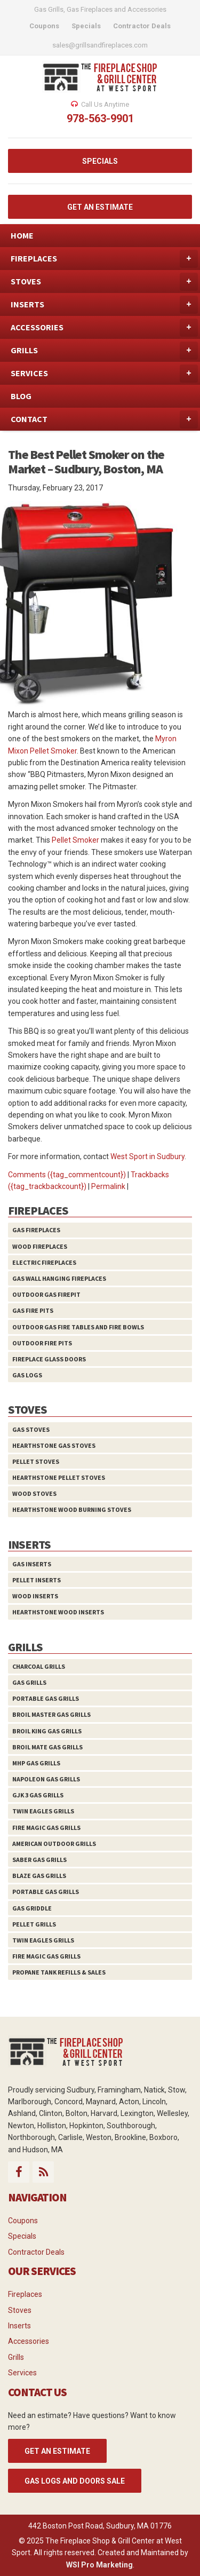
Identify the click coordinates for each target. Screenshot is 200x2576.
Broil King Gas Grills (47, 1731)
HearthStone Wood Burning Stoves (71, 1509)
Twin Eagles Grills (43, 1811)
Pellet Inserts (36, 1580)
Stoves (19, 2310)
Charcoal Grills (38, 1666)
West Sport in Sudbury (147, 1156)
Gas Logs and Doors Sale (75, 2481)
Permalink (108, 1186)
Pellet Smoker (75, 840)
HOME (22, 235)
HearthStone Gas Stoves (53, 1445)
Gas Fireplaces (36, 1230)
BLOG (21, 396)
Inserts (19, 2325)
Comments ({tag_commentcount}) (67, 1174)
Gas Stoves (31, 1429)
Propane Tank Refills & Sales (59, 1972)
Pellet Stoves (35, 1461)
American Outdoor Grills (54, 1844)
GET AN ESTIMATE (100, 207)
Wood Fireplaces (39, 1246)
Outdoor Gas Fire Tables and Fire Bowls (78, 1327)
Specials (22, 2236)
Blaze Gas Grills (39, 1876)
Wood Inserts (35, 1596)
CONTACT (104, 419)
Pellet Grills (34, 1924)
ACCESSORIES (104, 328)
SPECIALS (100, 161)
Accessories (28, 2341)
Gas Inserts (31, 1564)
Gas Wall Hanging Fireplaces (59, 1278)
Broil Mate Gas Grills (47, 1747)
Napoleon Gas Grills (46, 1779)
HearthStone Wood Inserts (58, 1612)
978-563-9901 (100, 118)
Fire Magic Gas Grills (46, 1828)
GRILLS (104, 351)
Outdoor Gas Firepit (46, 1294)
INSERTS (104, 305)
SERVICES (104, 373)
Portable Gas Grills (45, 1698)
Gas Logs (27, 1375)
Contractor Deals (36, 2252)
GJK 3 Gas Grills (37, 1795)
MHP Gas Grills (36, 1763)
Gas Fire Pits (32, 1310)
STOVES (104, 282)
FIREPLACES (104, 259)
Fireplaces (25, 2294)
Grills (16, 2357)
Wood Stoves (34, 1493)
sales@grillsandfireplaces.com (100, 45)
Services (22, 2372)
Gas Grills (29, 1682)
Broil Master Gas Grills (51, 1714)
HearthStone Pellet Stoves (58, 1477)
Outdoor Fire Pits (42, 1343)
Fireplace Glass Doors (49, 1359)
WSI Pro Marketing (99, 2565)
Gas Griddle (32, 1908)
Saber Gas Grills (39, 1860)
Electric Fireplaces (44, 1262)
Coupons (23, 2220)
